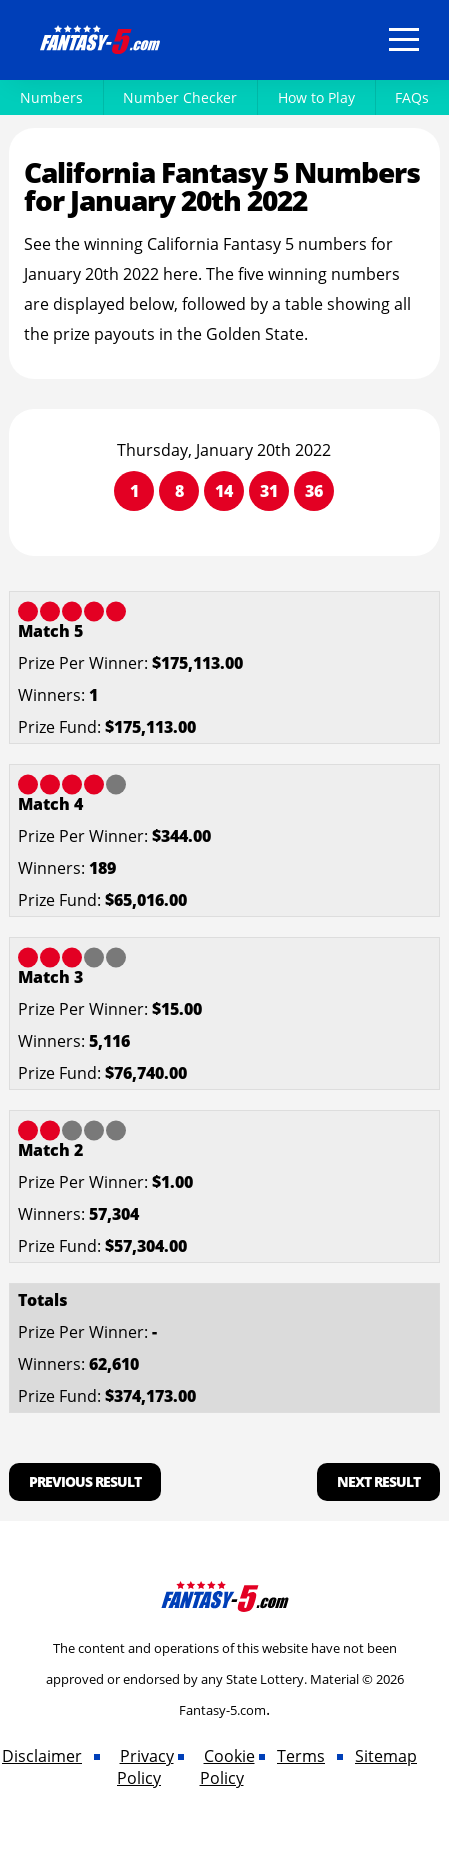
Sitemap (386, 1756)
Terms (301, 1756)
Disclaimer (42, 1756)
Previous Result (85, 1481)
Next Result (378, 1481)
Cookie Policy (227, 1767)
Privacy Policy (145, 1767)
